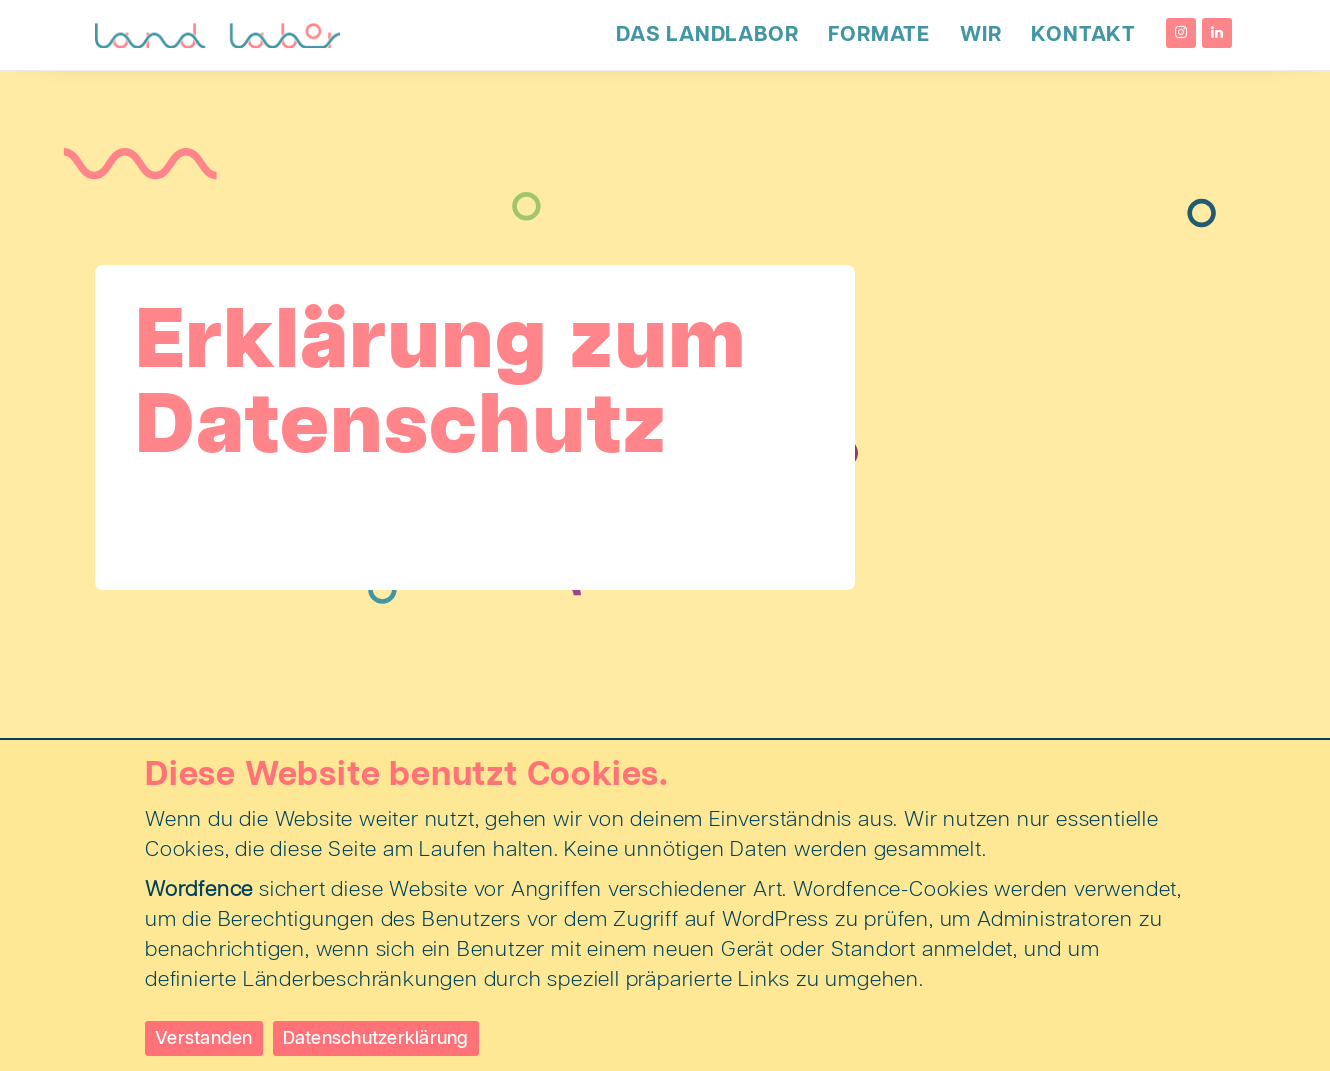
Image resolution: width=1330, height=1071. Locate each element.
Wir (980, 35)
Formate (879, 35)
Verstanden (204, 1039)
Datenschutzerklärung (376, 1039)
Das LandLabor (707, 35)
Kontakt (1083, 35)
